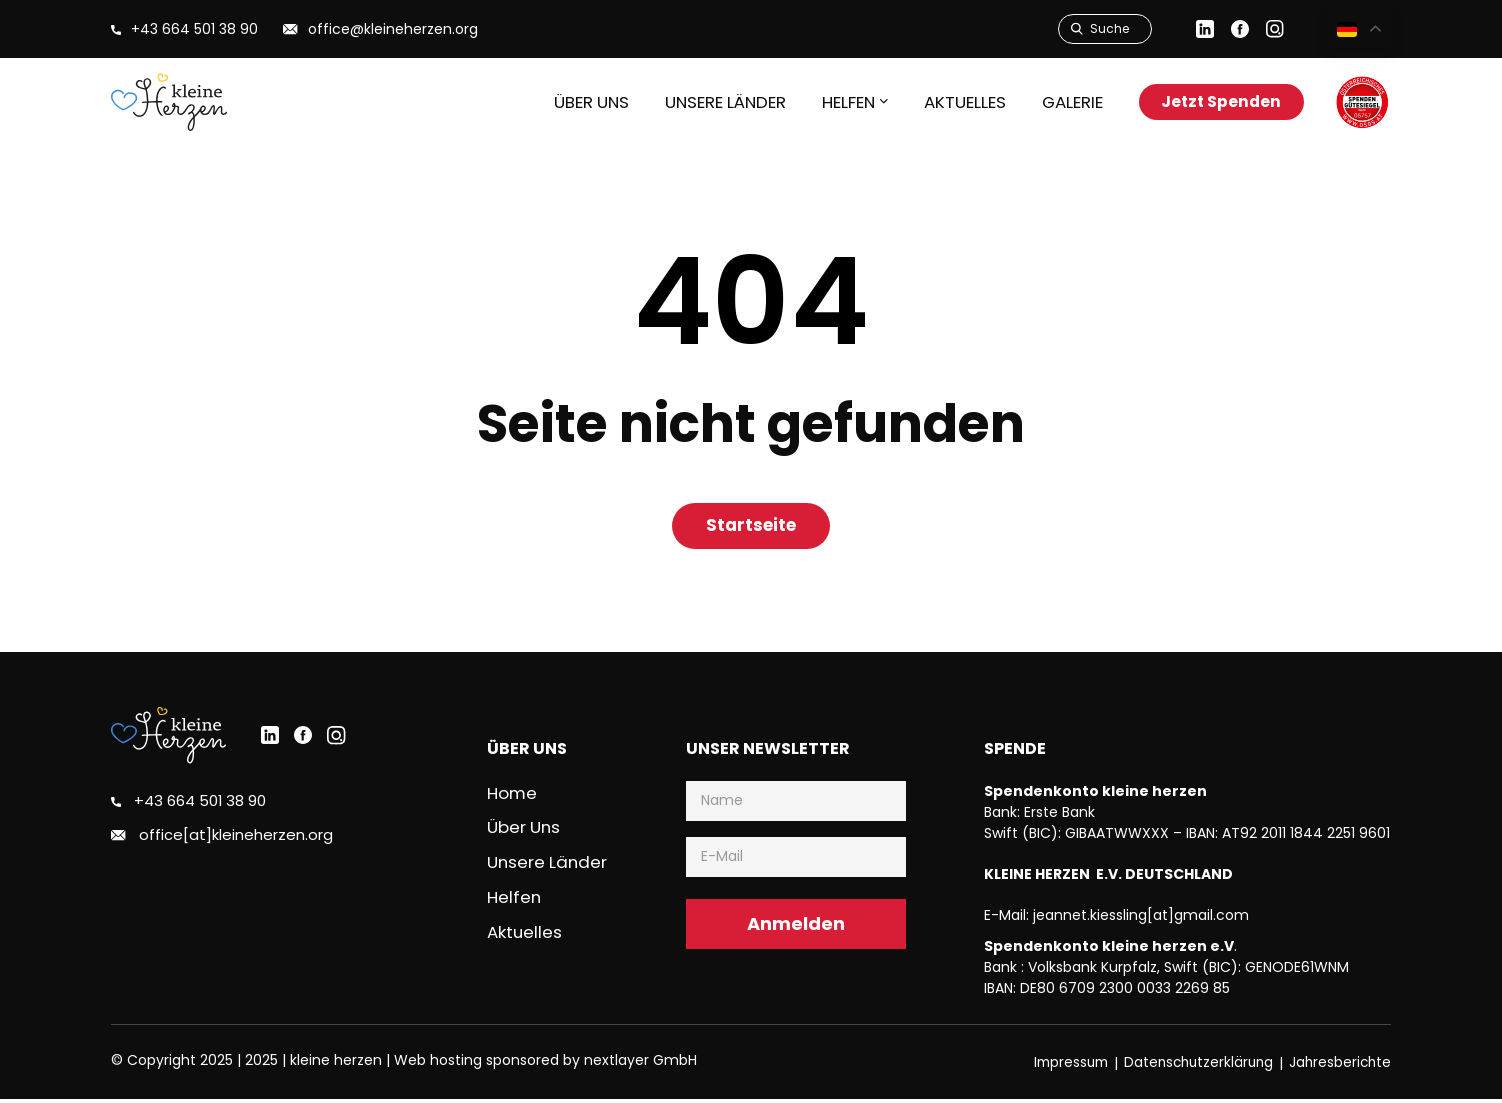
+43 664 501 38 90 (199, 806)
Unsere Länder (704, 101)
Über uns (569, 101)
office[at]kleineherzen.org (232, 840)
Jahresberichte (1338, 1066)
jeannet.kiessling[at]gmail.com (1141, 919)
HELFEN (830, 101)
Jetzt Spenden (1214, 101)
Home (512, 796)
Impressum (1059, 1066)
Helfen (514, 898)
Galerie (1057, 101)
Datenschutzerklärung (1192, 1066)
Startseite (751, 527)
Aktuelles (948, 101)
